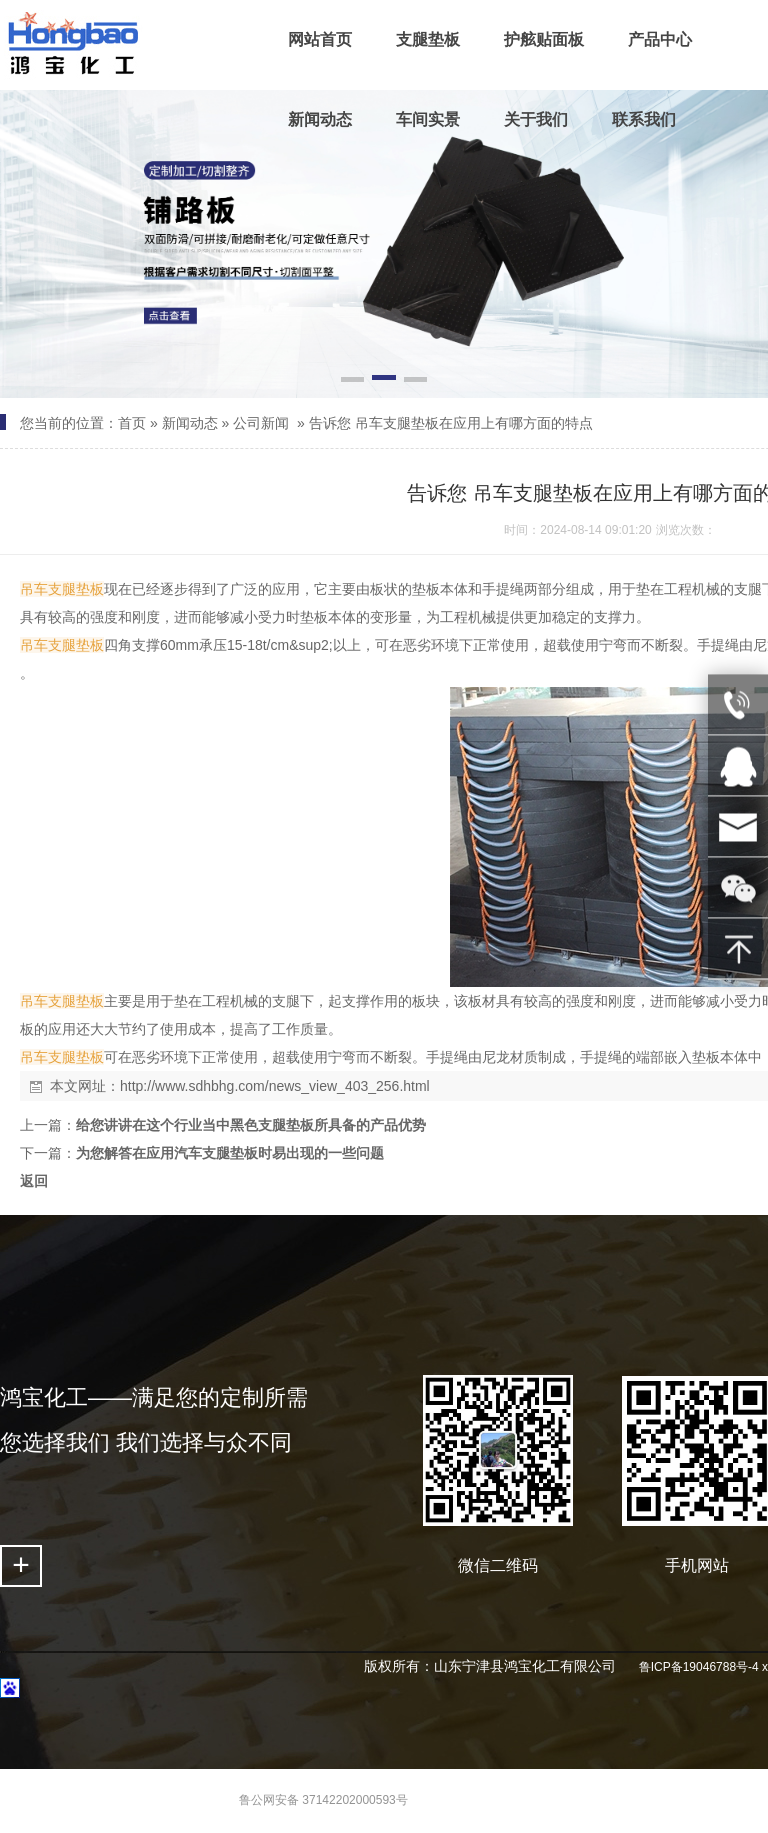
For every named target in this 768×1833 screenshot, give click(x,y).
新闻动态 (190, 423)
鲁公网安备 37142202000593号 (323, 1800)
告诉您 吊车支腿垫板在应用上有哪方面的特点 (451, 423)
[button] (352, 381)
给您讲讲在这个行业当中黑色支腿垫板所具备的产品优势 (251, 1125)
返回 (34, 1181)
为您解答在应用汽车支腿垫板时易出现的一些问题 (230, 1153)
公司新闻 (261, 423)
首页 (132, 423)
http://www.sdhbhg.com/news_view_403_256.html (275, 1086)
